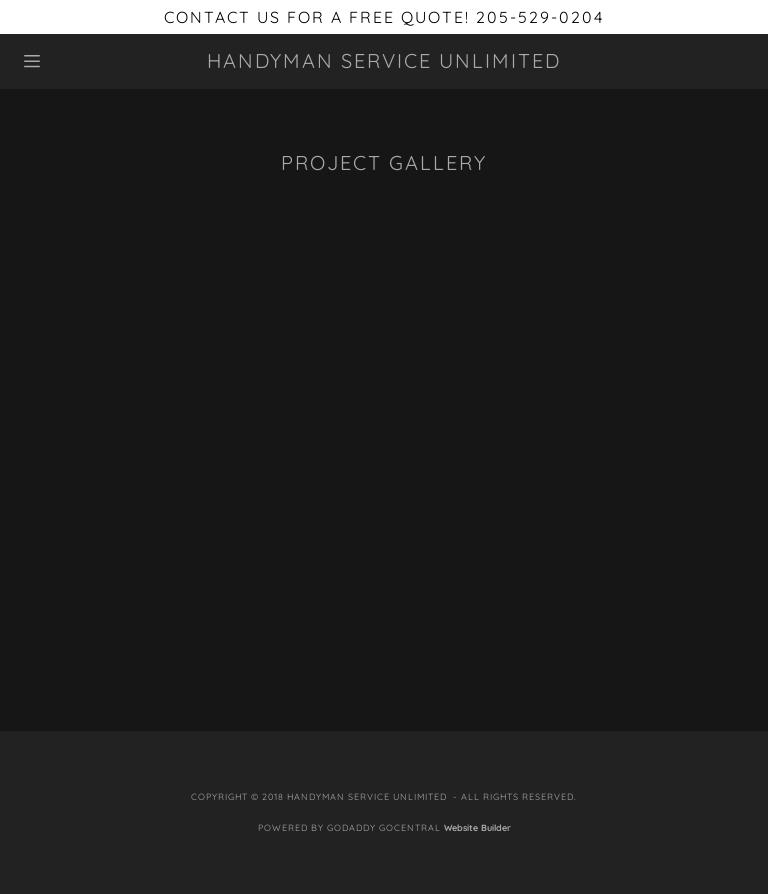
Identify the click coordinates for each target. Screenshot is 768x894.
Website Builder (477, 827)
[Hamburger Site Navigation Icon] (77, 61)
